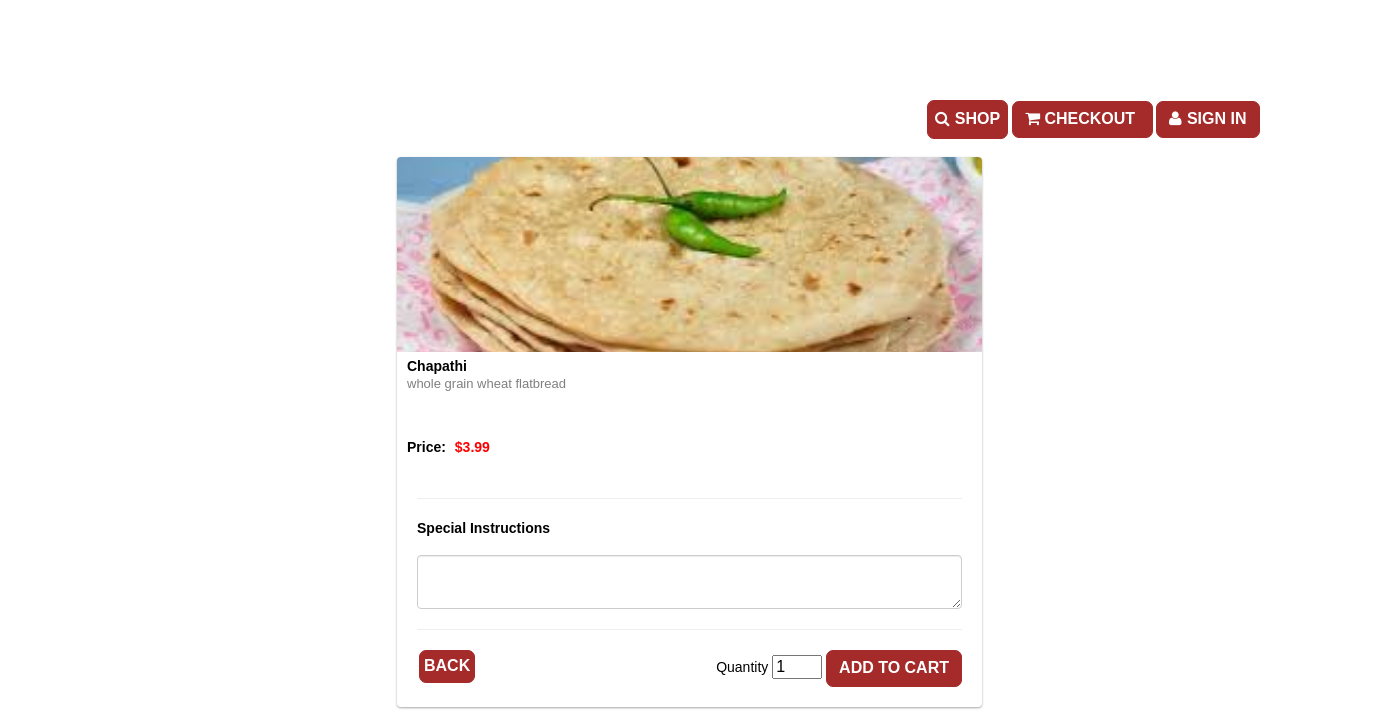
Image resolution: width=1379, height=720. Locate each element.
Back (447, 665)
